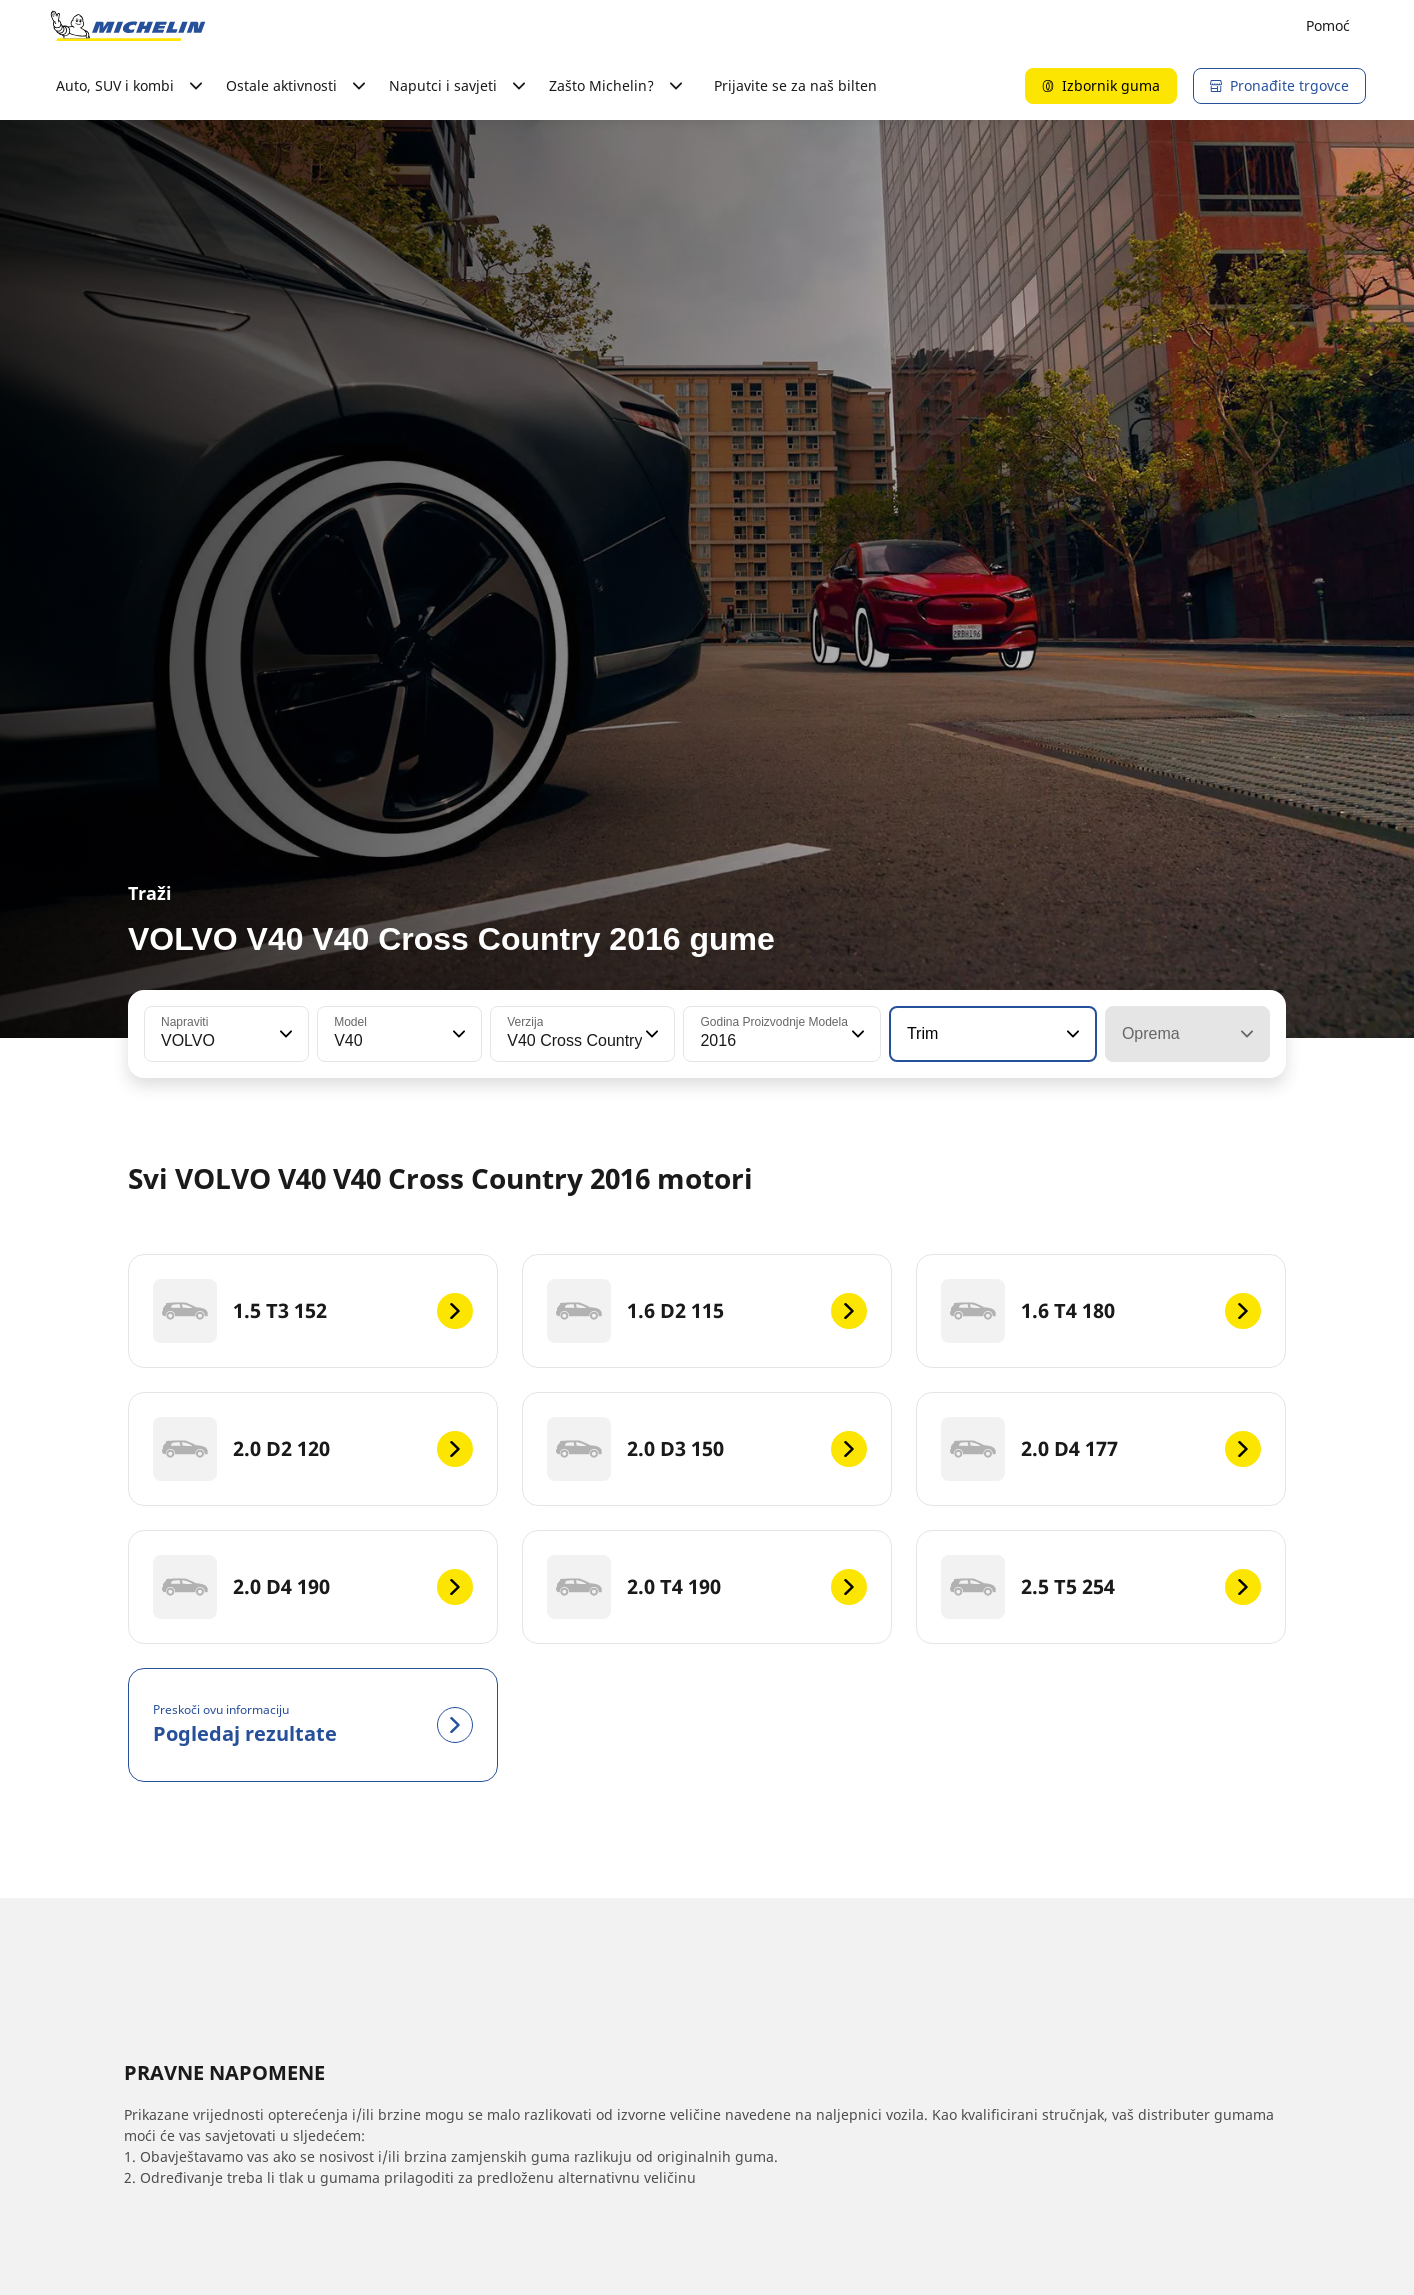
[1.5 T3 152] (313, 1311)
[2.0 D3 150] (707, 1449)
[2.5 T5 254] (1101, 1587)
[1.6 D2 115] (707, 1311)
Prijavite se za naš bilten (795, 85)
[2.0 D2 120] (313, 1449)
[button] (284, 1034)
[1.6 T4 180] (1101, 1311)
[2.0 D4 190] (313, 1587)
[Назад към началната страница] (128, 26)
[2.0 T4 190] (707, 1587)
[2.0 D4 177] (1101, 1449)
